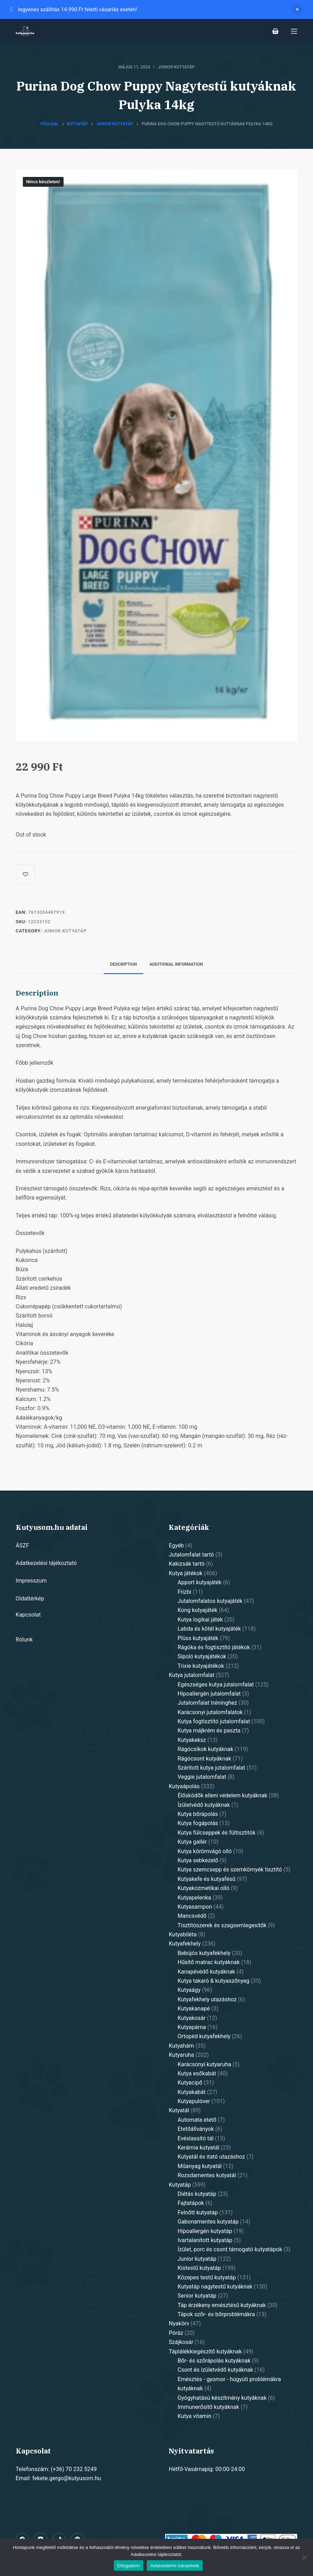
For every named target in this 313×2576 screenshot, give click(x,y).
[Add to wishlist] (25, 874)
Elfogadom (128, 2565)
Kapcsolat (28, 1614)
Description (123, 964)
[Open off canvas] (294, 31)
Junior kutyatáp (176, 67)
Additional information (176, 964)
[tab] (123, 965)
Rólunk (24, 1639)
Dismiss (297, 9)
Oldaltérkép (30, 1598)
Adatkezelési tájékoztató (46, 1563)
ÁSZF (22, 1545)
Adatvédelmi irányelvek (174, 2565)
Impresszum (31, 1580)
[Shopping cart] (275, 31)
